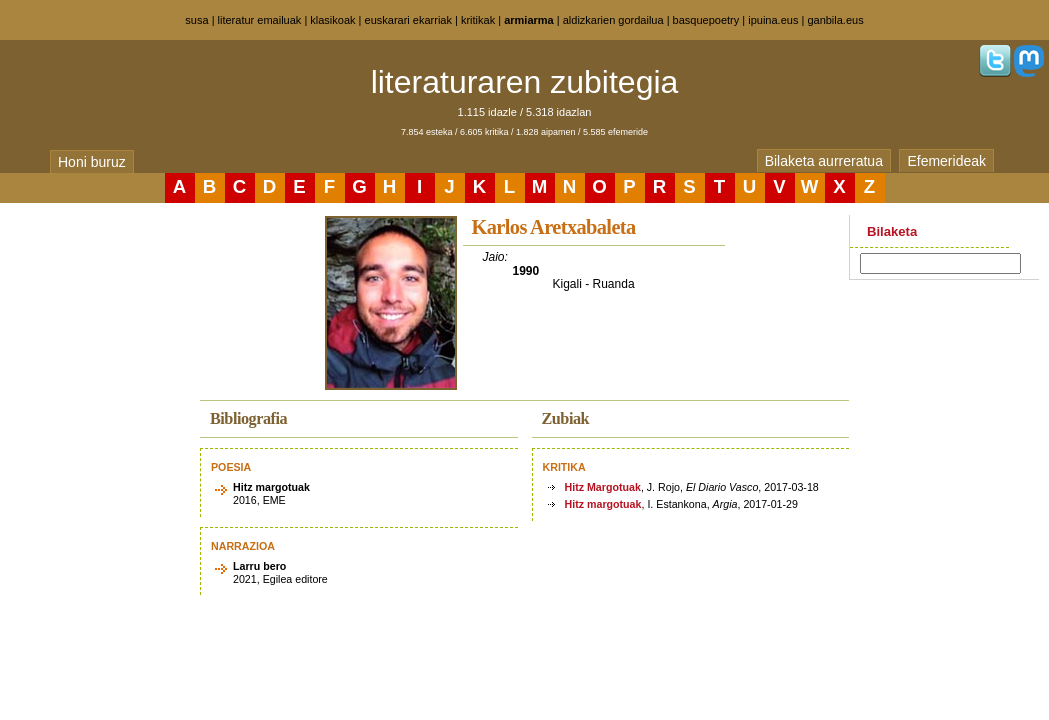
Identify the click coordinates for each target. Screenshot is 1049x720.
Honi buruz (92, 162)
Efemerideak (946, 161)
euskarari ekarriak (408, 20)
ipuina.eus (773, 20)
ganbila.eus (835, 20)
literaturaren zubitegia (525, 82)
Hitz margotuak (603, 504)
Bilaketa (892, 231)
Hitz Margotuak (603, 487)
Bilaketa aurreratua (824, 161)
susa (196, 20)
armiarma (529, 20)
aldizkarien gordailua (613, 20)
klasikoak (332, 20)
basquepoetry (706, 20)
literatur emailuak (260, 20)
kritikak (478, 20)
